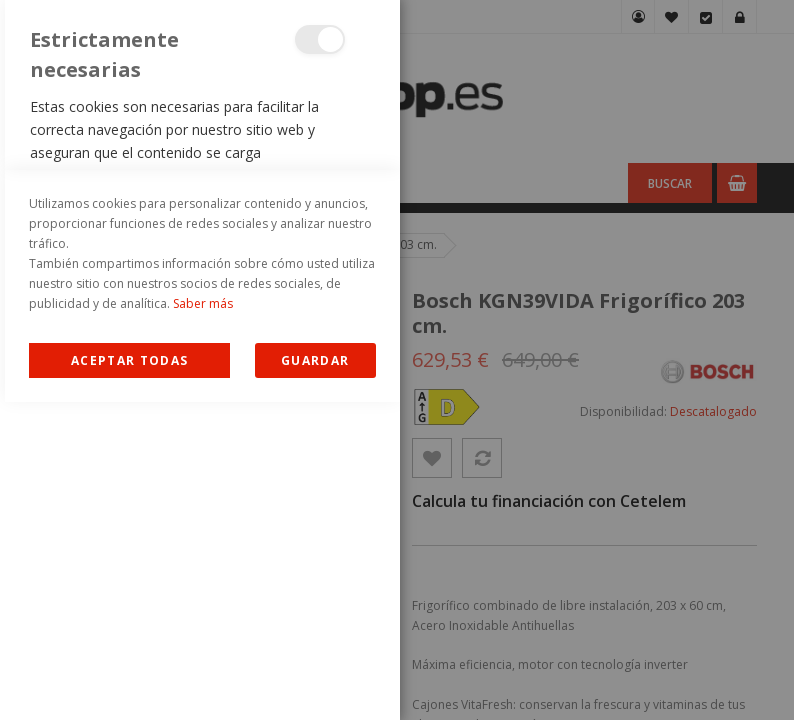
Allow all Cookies (129, 678)
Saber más (203, 621)
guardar (315, 678)
